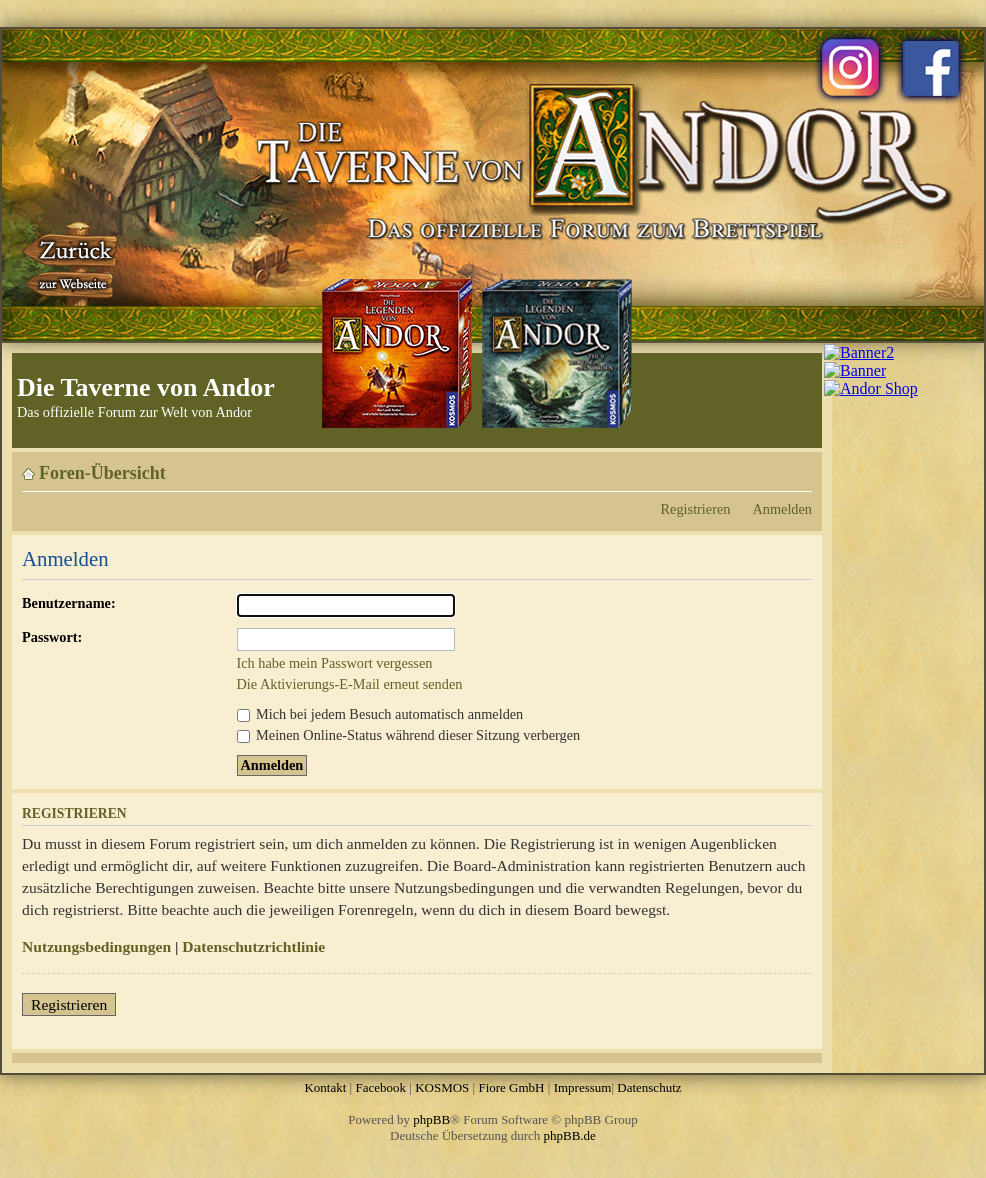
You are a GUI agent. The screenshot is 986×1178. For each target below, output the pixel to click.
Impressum (583, 1087)
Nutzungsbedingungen (96, 946)
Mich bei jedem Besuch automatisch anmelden (380, 714)
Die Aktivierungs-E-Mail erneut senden (350, 684)
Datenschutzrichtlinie (253, 946)
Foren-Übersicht (102, 473)
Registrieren (696, 509)
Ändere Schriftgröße (797, 466)
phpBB (431, 1119)
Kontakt (325, 1087)
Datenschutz (649, 1087)
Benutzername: (69, 603)
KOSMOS (442, 1087)
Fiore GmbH (511, 1087)
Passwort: (52, 637)
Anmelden (782, 509)
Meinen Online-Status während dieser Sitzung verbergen (409, 735)
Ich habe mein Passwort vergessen (335, 663)
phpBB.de (570, 1135)
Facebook (380, 1087)
